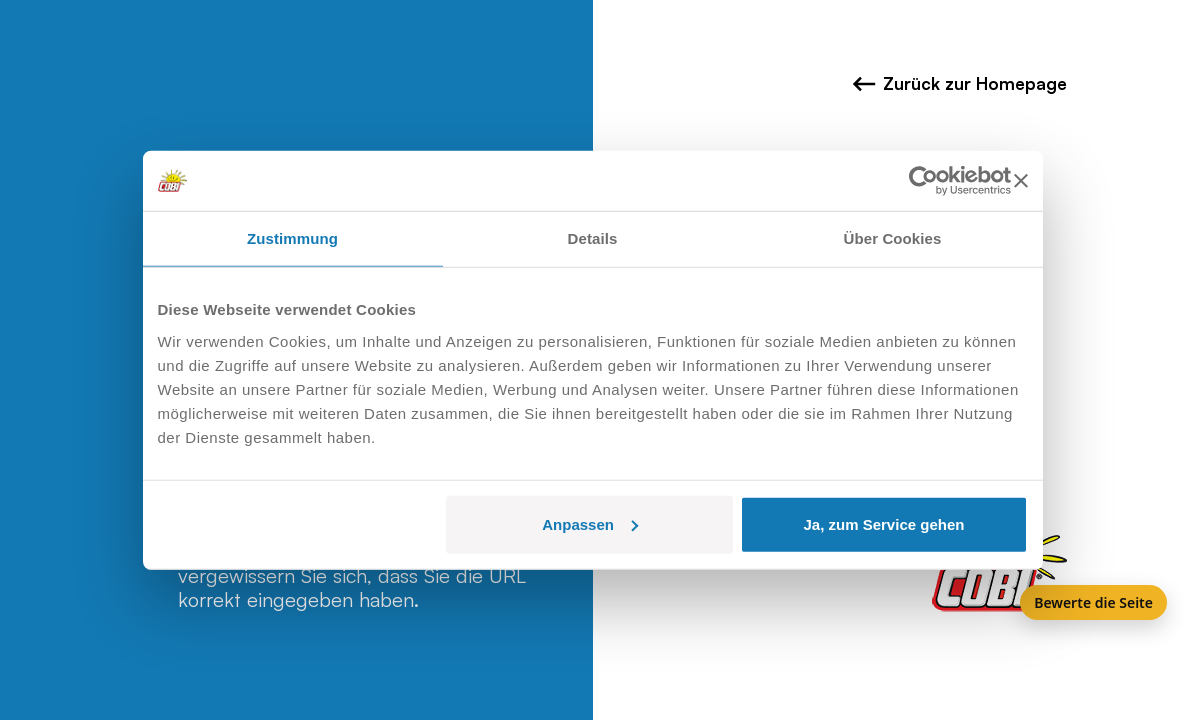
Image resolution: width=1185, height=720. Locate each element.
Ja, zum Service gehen (884, 523)
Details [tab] (593, 238)
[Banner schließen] (1021, 181)
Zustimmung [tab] (292, 238)
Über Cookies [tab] (893, 238)
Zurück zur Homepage (959, 84)
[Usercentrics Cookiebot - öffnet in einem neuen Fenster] (923, 181)
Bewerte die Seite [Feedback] (1093, 602)
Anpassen (590, 523)
